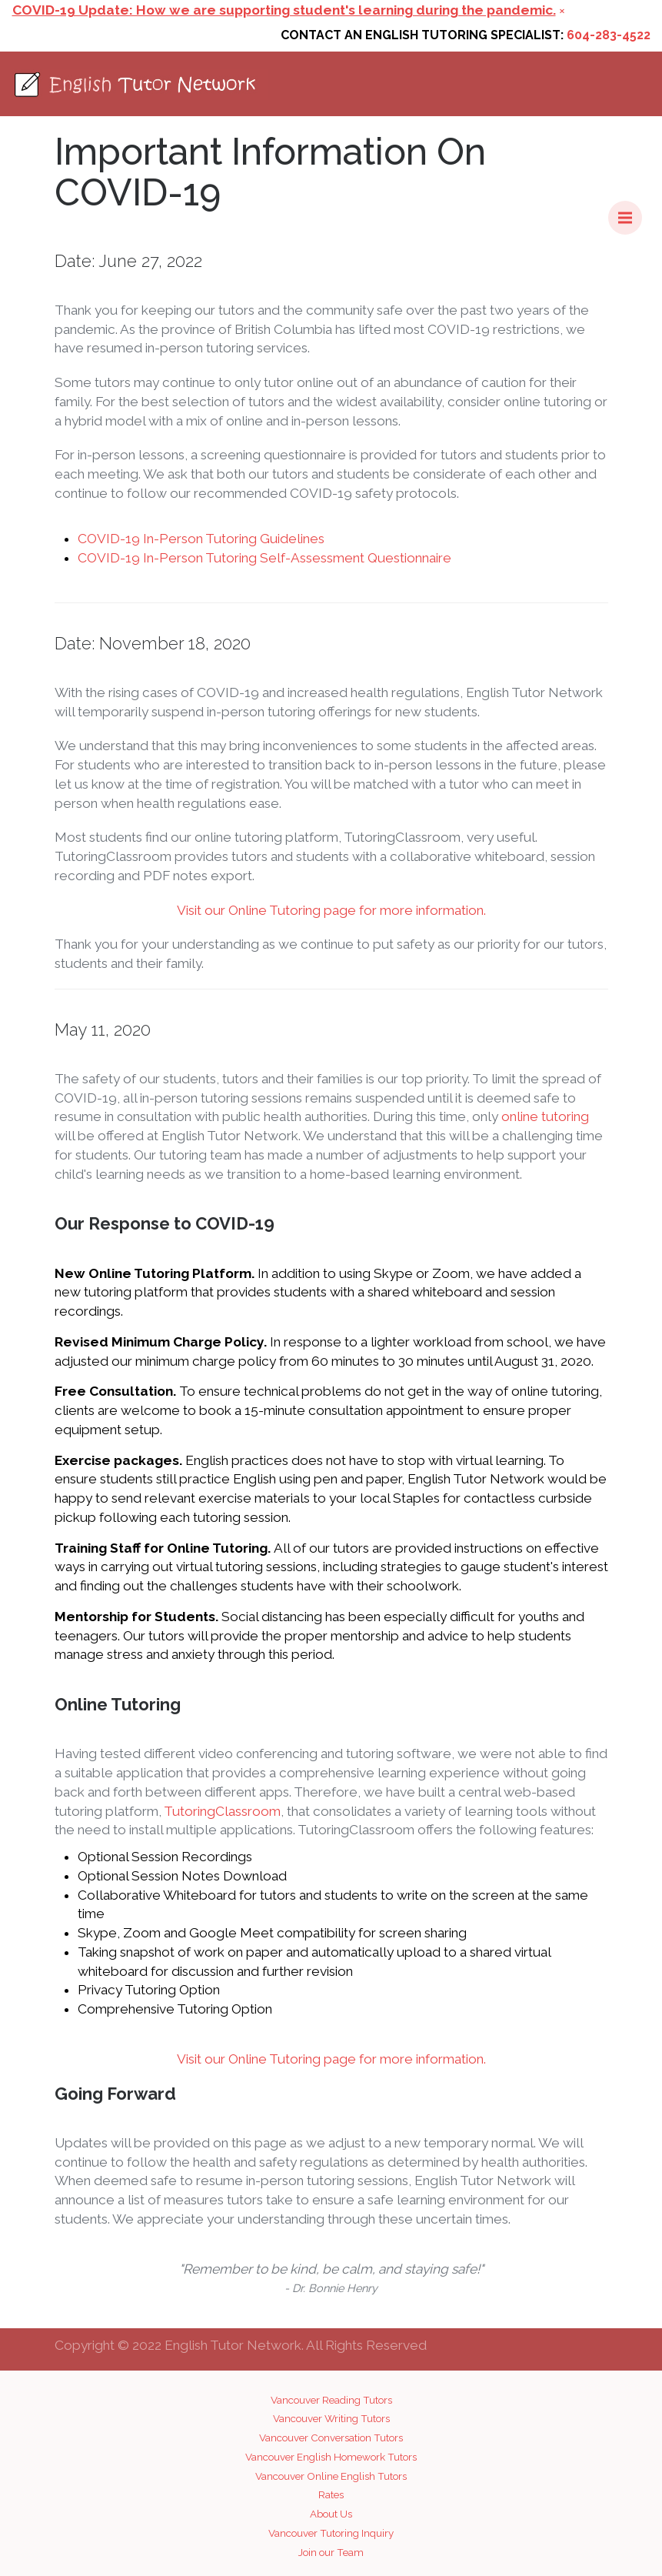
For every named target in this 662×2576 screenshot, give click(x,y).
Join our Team (331, 2552)
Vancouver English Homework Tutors (331, 2457)
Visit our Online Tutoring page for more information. (331, 910)
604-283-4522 (608, 35)
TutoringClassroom (222, 1811)
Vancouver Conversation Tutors (331, 2437)
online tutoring (545, 1116)
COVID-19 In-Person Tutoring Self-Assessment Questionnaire (264, 558)
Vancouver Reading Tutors (331, 2400)
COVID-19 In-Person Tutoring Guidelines (201, 538)
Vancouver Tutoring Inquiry (331, 2533)
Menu (630, 210)
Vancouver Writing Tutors (331, 2418)
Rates (331, 2494)
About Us (331, 2514)
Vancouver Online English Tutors (331, 2476)
